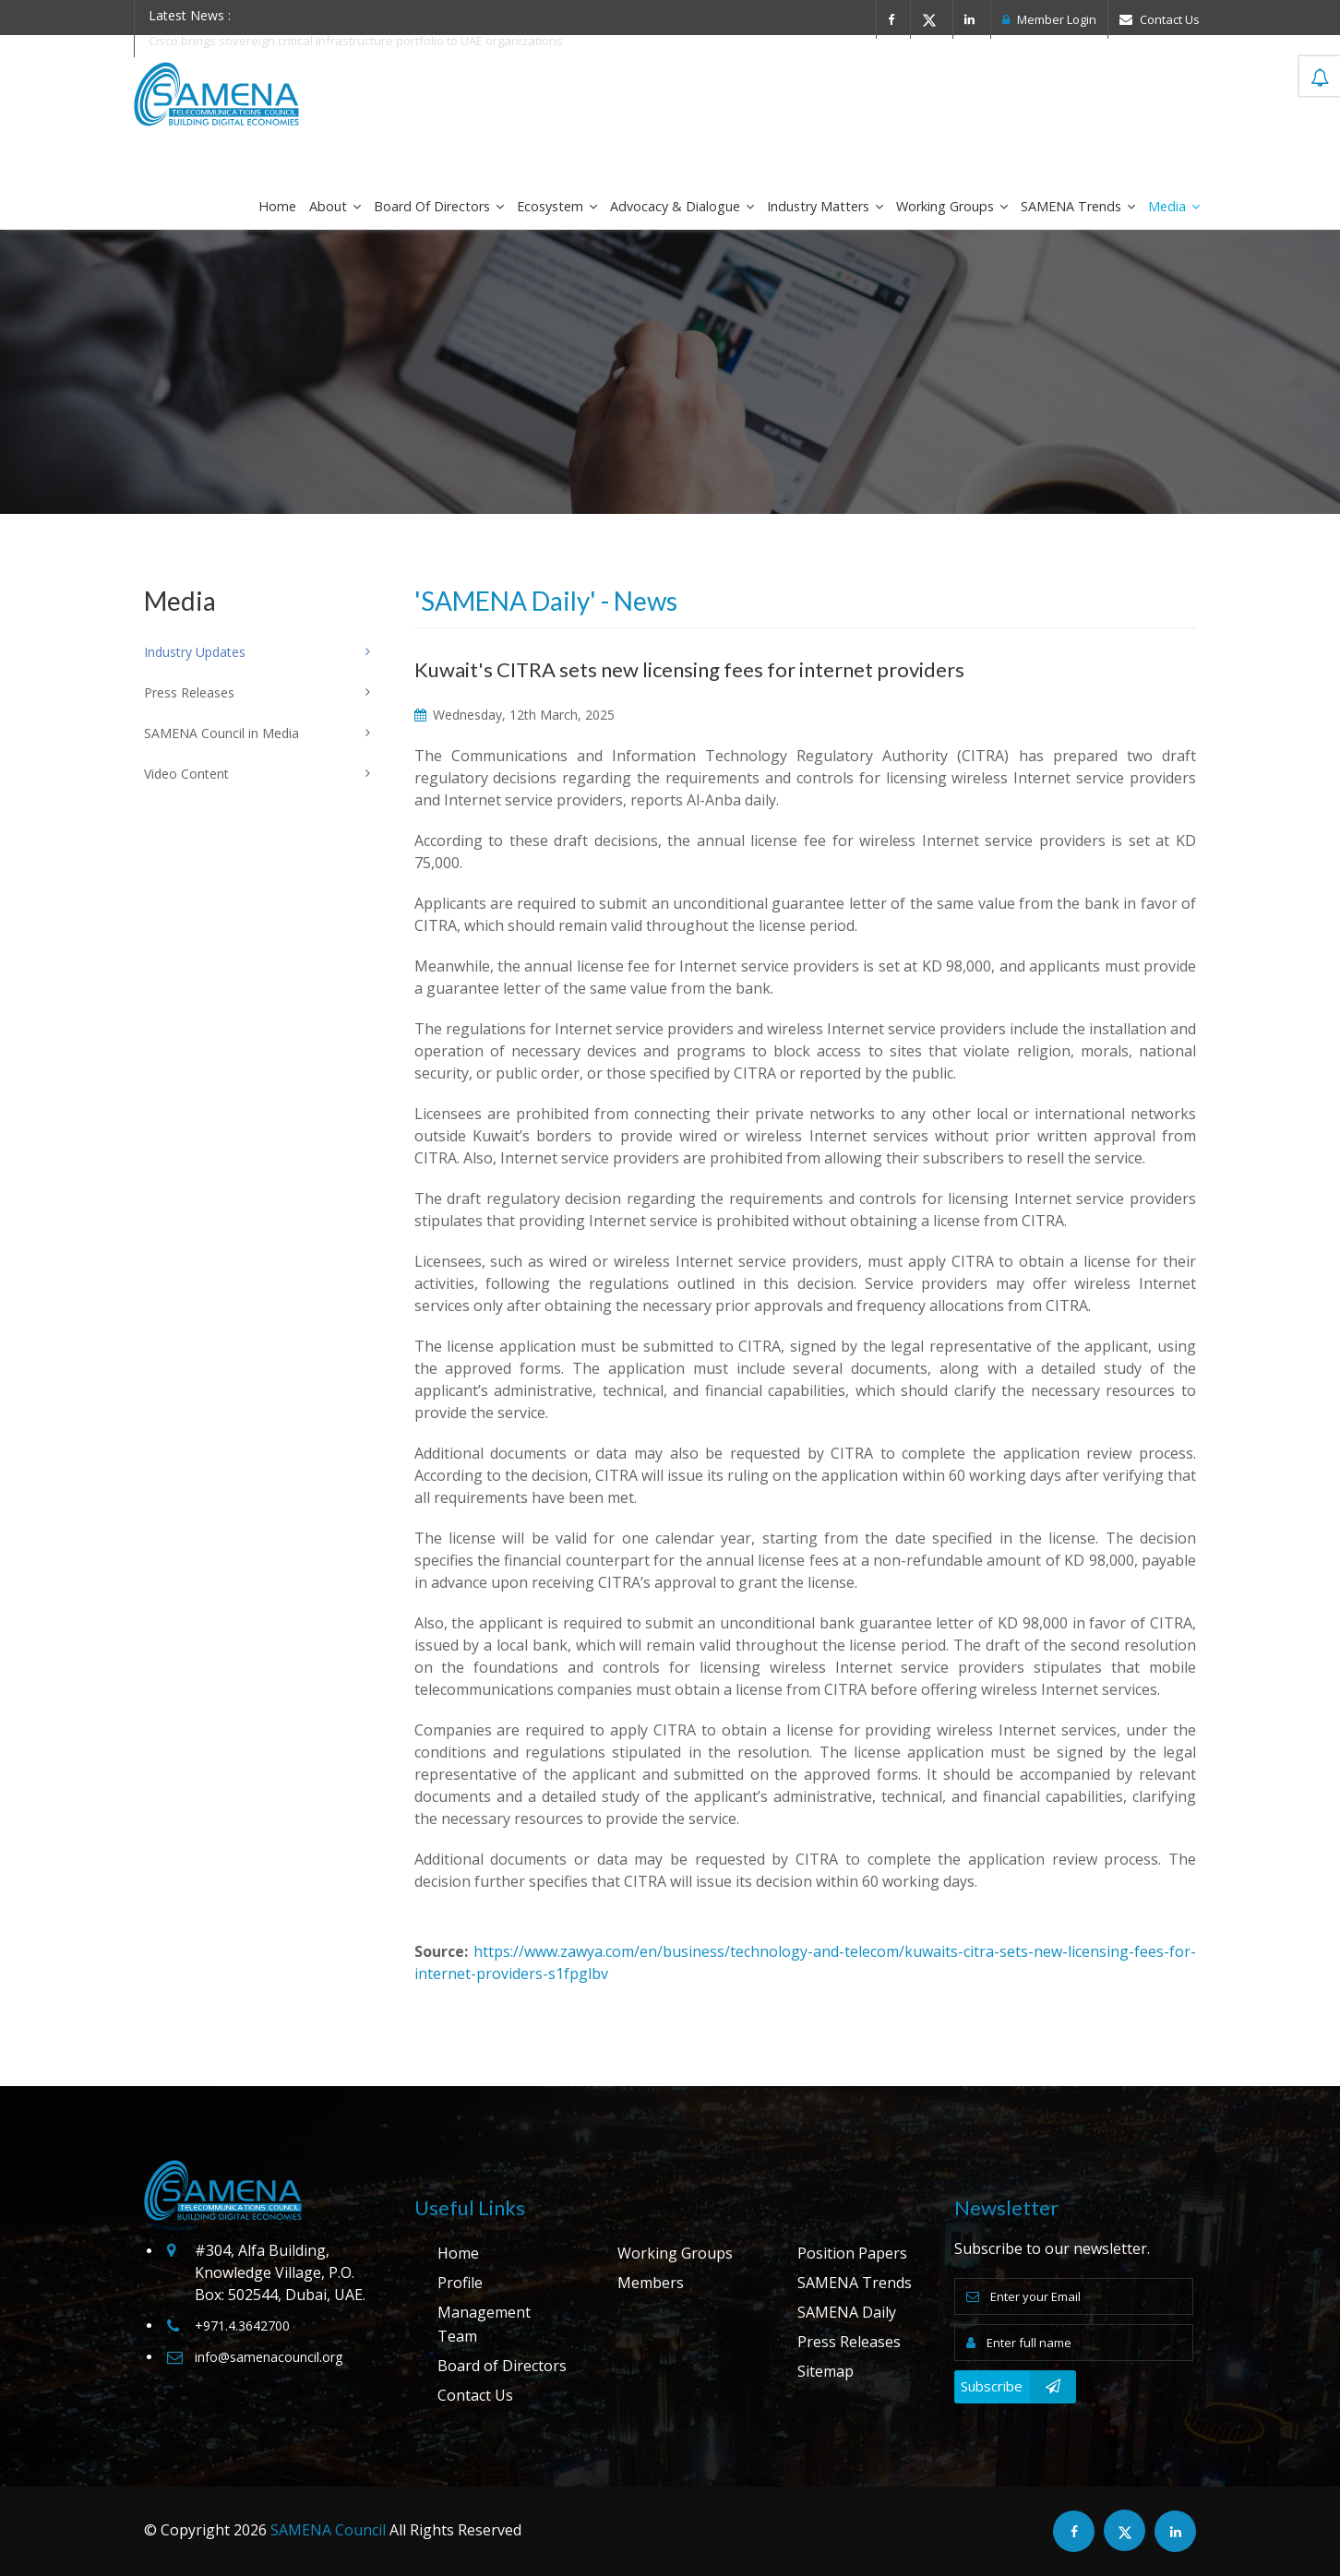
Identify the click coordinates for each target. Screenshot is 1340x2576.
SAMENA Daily (846, 2312)
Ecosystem (557, 206)
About (335, 206)
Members (650, 2282)
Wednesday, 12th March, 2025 (514, 714)
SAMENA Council (328, 2530)
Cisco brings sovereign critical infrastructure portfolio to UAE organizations (356, 40)
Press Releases (849, 2342)
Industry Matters (825, 206)
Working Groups (952, 206)
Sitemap (825, 2371)
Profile (460, 2282)
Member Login (1049, 19)
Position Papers (852, 2253)
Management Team (484, 2324)
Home (277, 206)
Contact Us (1159, 19)
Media (1174, 206)
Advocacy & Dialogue (682, 206)
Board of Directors (439, 206)
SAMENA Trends (1078, 206)
